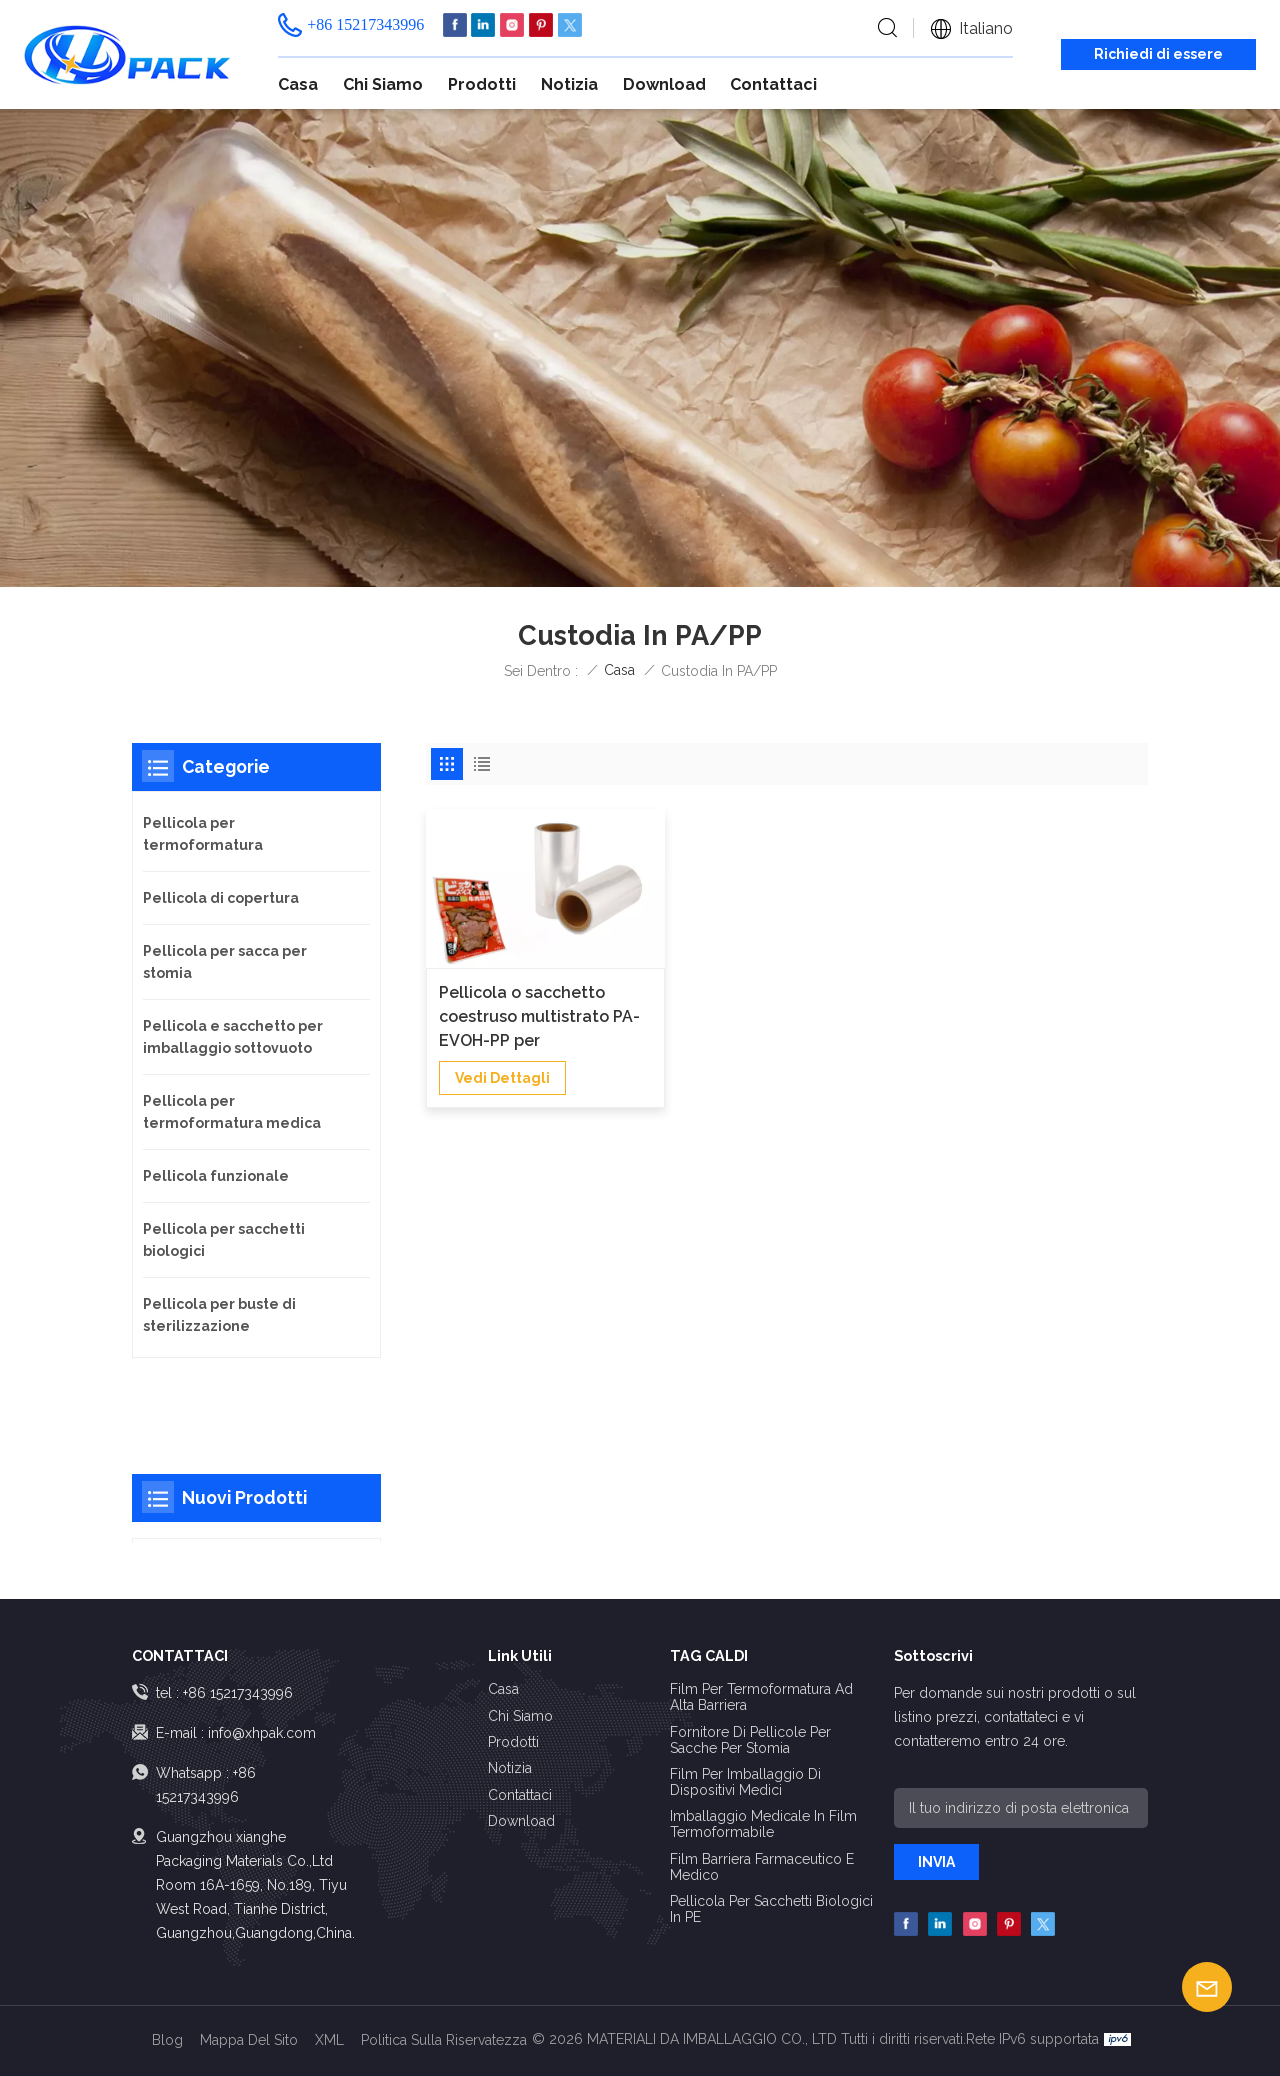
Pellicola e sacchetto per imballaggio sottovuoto (233, 1037)
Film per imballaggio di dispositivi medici (745, 1782)
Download (664, 84)
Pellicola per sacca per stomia (225, 962)
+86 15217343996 (365, 24)
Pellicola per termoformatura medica (232, 1112)
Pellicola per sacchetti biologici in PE (771, 1909)
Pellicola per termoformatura (203, 834)
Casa (298, 84)
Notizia (569, 84)
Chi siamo (383, 84)
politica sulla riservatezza (444, 2040)
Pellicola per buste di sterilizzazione (219, 1315)
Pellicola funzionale (216, 1176)
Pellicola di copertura (221, 898)
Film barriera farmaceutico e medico (762, 1867)
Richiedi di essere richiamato (1158, 57)
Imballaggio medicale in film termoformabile (763, 1824)
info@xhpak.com (262, 1733)
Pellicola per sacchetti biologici (224, 1240)
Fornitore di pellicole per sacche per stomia (750, 1740)
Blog (167, 2040)
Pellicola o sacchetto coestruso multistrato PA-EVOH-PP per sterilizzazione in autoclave (539, 1012)
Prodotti (482, 84)
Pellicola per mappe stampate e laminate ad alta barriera (273, 1488)
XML (329, 2040)
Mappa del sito (249, 2040)
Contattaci (773, 84)
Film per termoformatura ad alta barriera (761, 1697)
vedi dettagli (502, 1072)
